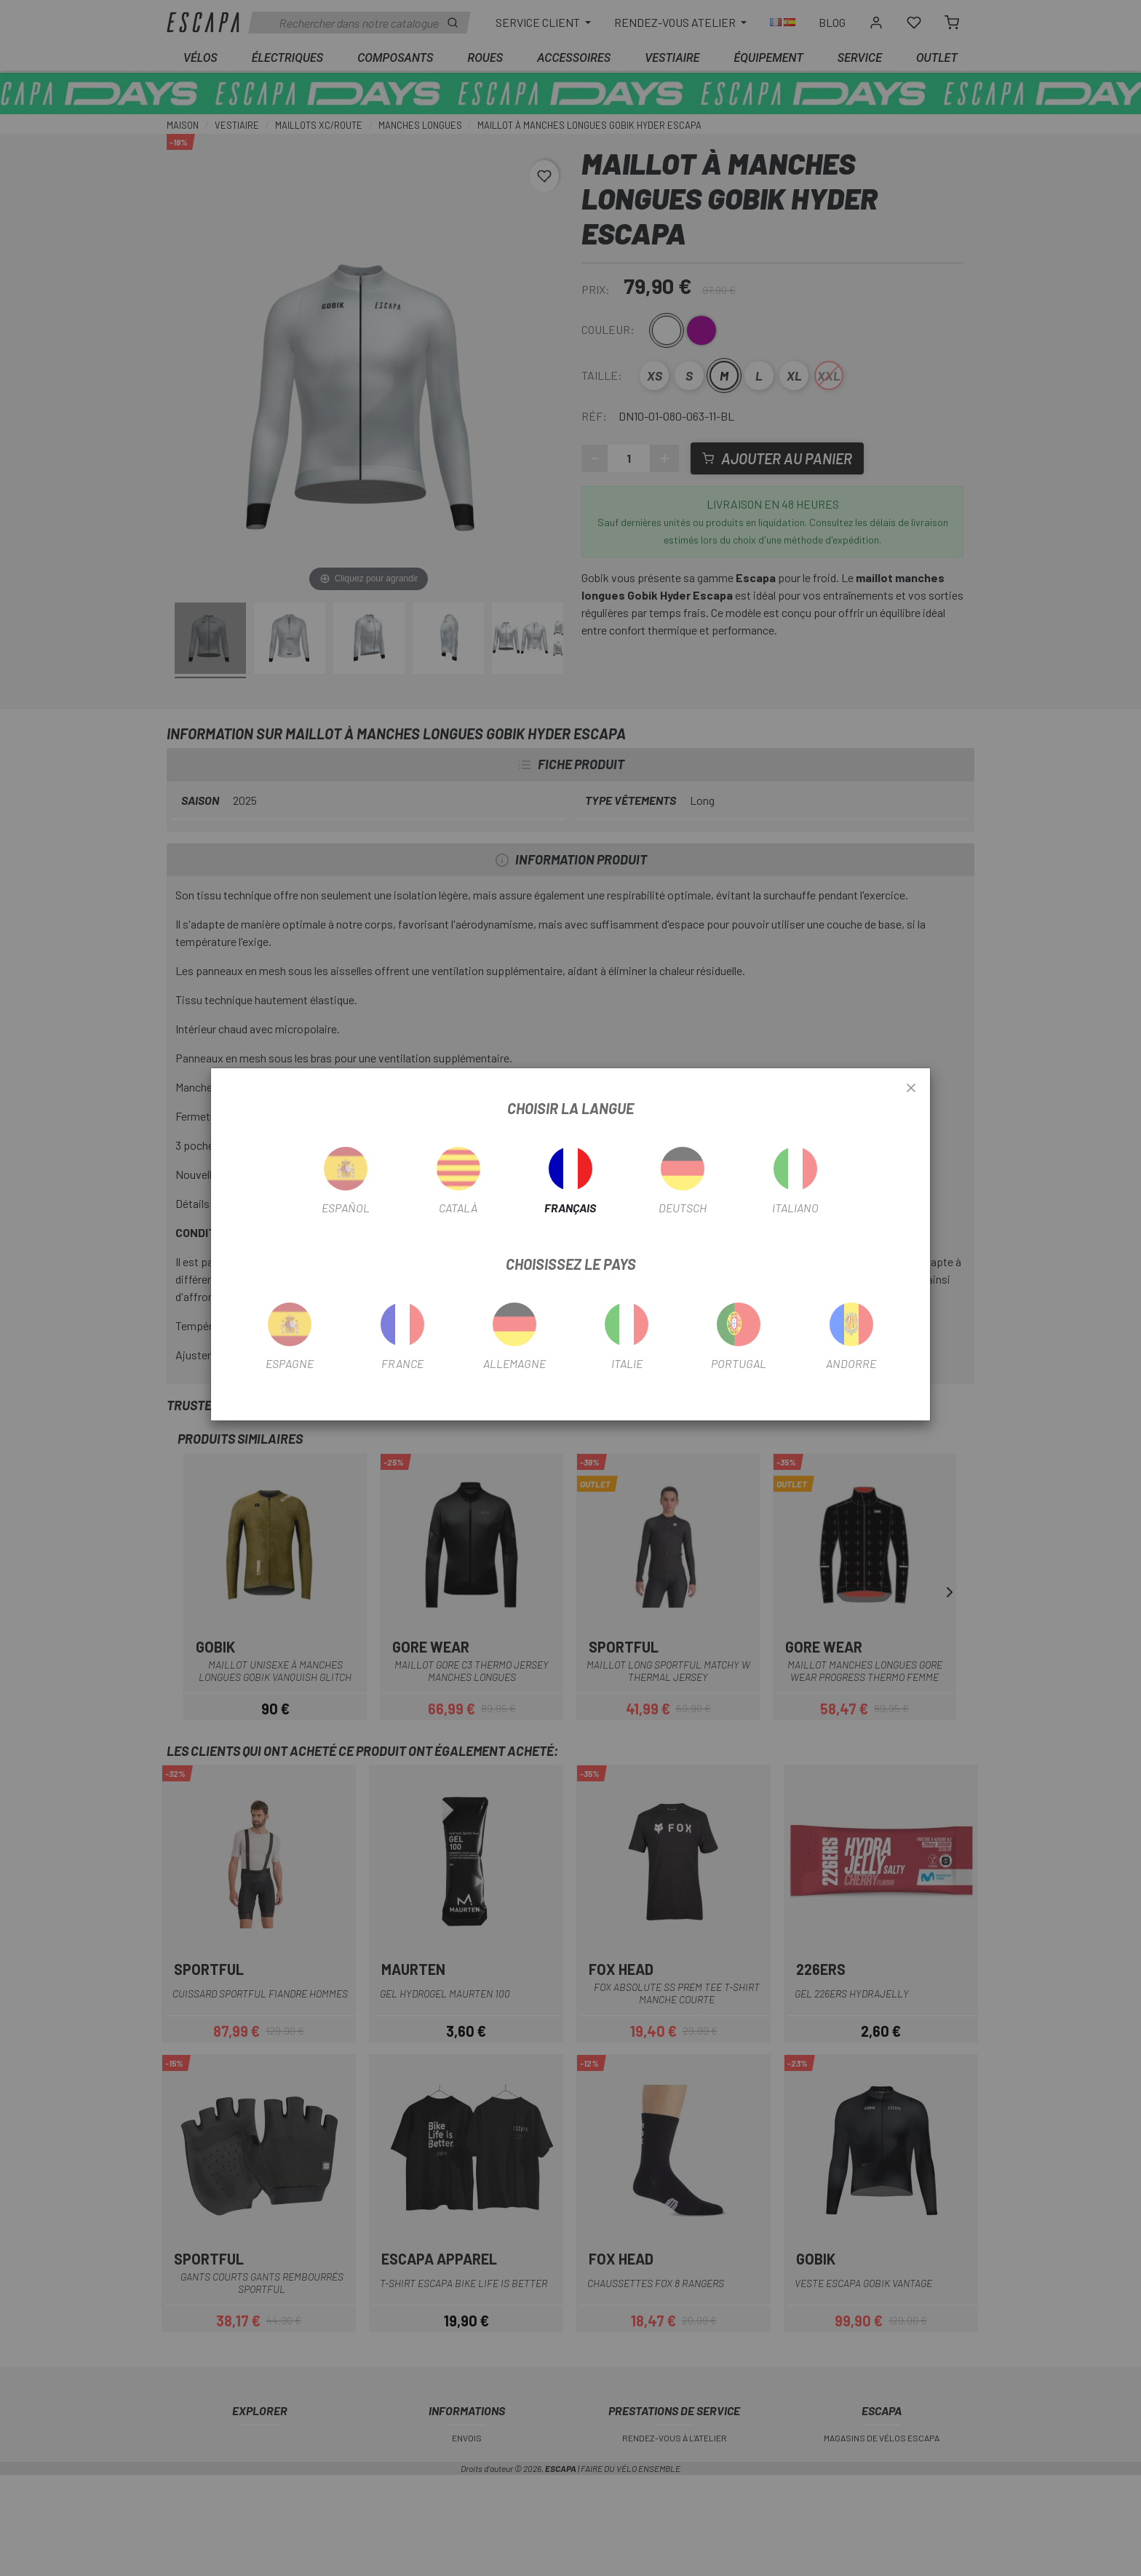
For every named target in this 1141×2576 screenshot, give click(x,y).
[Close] (911, 1088)
